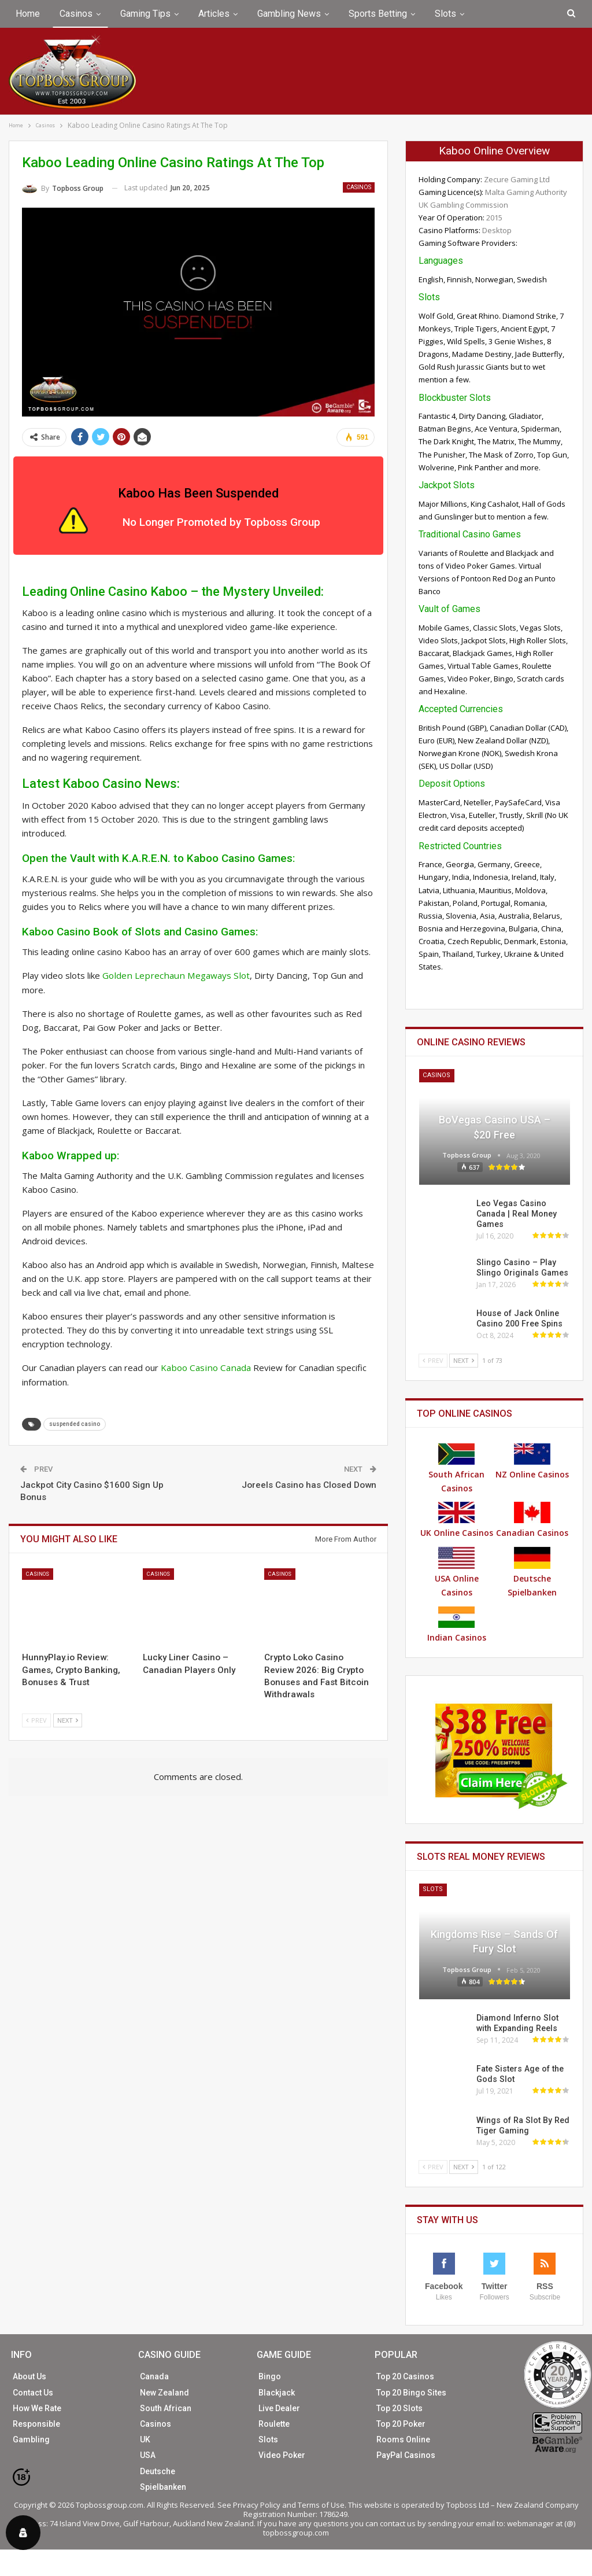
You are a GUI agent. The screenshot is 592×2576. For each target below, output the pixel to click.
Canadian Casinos (532, 1520)
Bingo (269, 2376)
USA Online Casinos (457, 1572)
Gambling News (289, 13)
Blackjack (276, 2392)
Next (67, 1719)
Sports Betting (378, 13)
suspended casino (74, 1423)
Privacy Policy (256, 2505)
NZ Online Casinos (532, 1461)
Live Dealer (279, 2408)
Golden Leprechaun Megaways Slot (172, 975)
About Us (29, 2376)
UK (145, 2439)
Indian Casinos (456, 1624)
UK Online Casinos (456, 1520)
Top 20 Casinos (405, 2376)
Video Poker (281, 2455)
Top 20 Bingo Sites (411, 2392)
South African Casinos (456, 1468)
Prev (36, 1719)
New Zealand (164, 2392)
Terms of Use (321, 2505)
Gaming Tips (145, 13)
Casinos (76, 13)
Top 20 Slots (399, 2408)
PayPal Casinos (405, 2455)
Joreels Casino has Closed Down (309, 1484)
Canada (154, 2376)
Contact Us (33, 2392)
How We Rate (37, 2408)
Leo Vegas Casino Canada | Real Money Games (515, 1214)
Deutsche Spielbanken (532, 1572)
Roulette (274, 2423)
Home (28, 13)
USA (148, 2455)
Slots (445, 13)
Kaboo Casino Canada (203, 1367)
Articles (214, 13)
